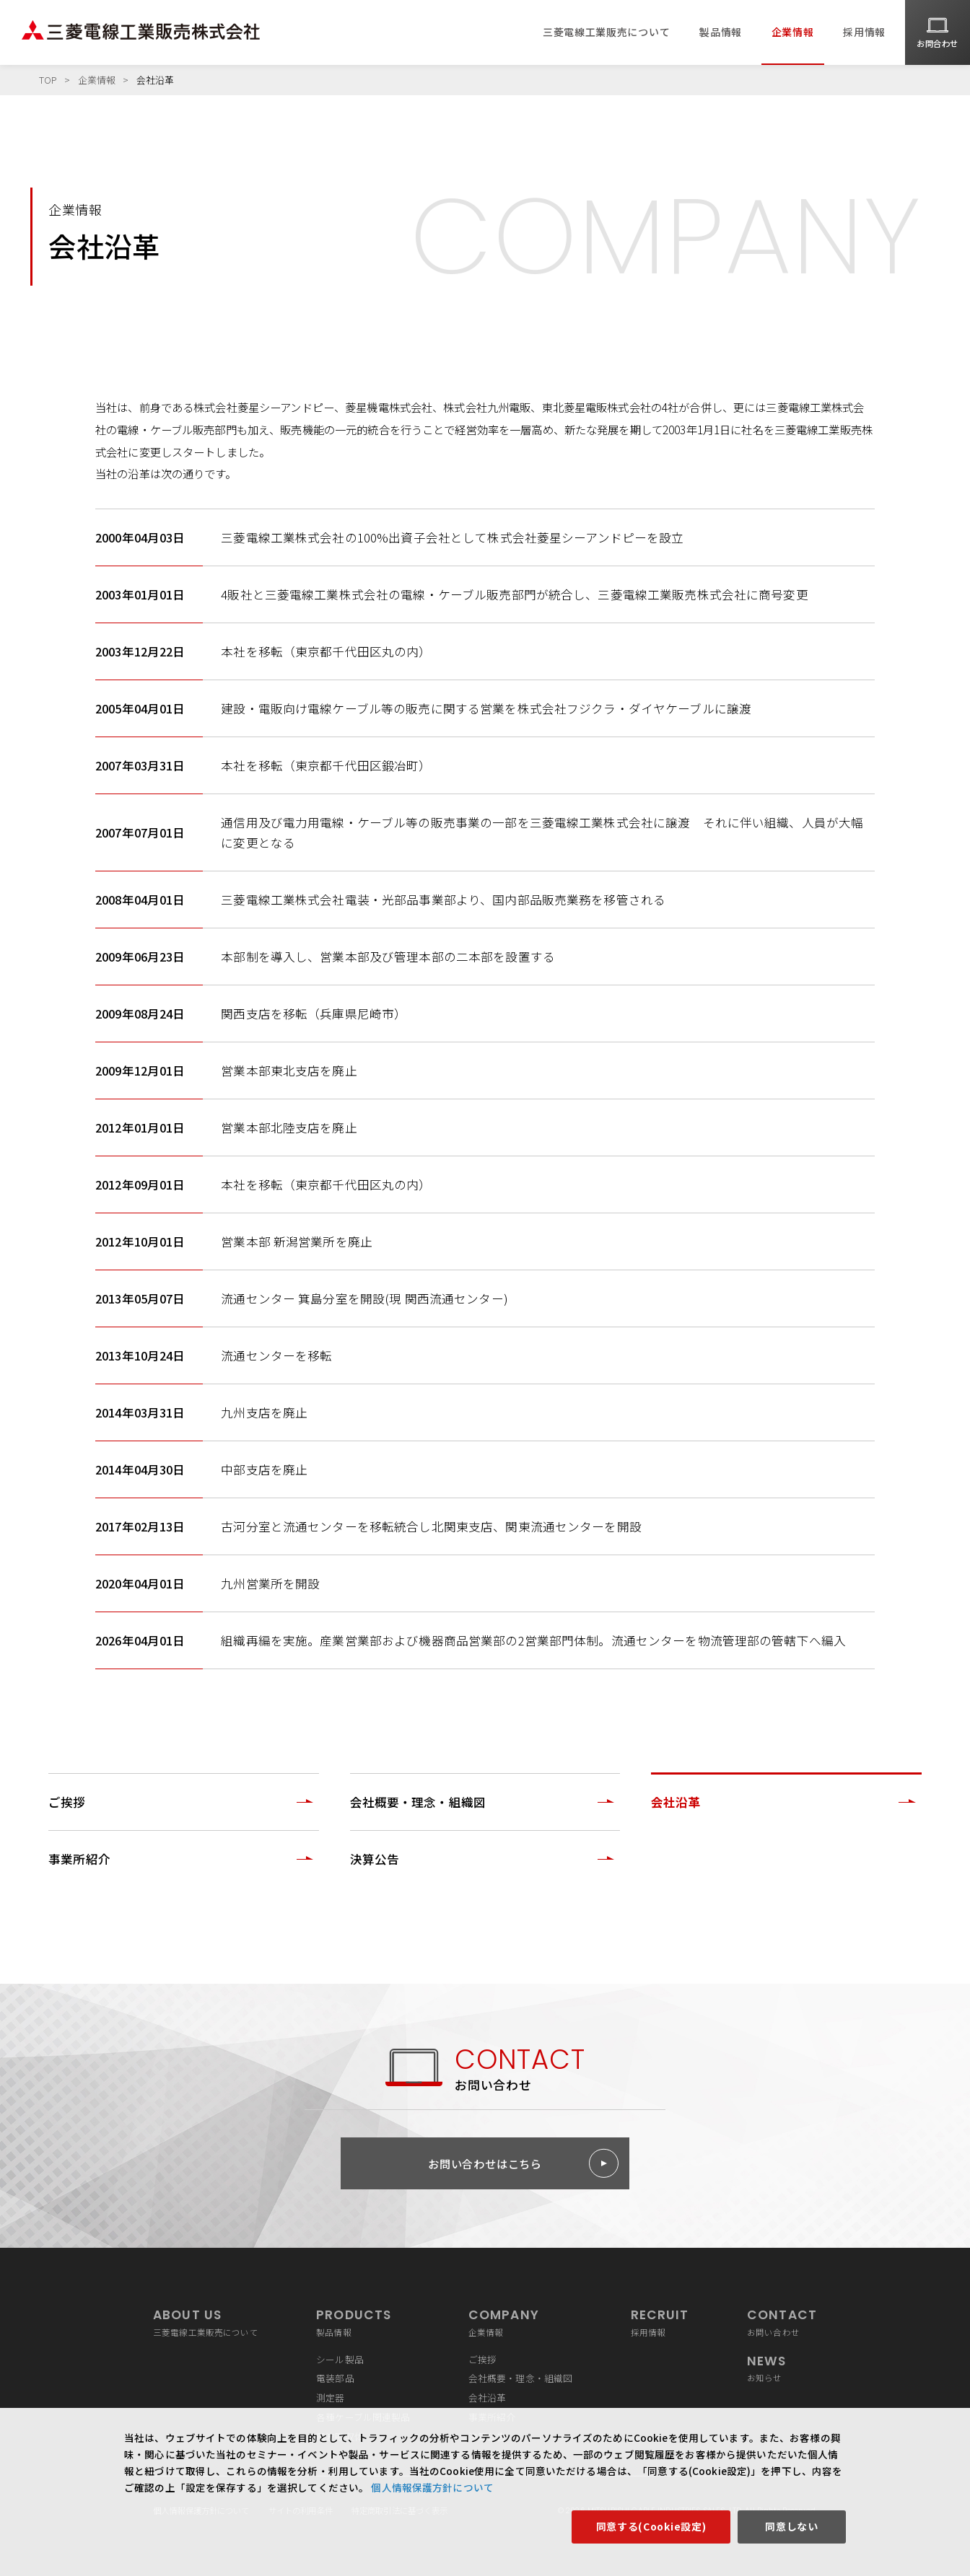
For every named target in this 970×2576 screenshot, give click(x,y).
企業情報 (793, 32)
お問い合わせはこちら (485, 2163)
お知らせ (782, 2368)
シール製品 (340, 2359)
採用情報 (864, 32)
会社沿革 (487, 2397)
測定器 (330, 2397)
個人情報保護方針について (431, 2487)
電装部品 (335, 2378)
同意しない (791, 2526)
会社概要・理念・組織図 (520, 2378)
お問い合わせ (782, 2321)
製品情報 (720, 32)
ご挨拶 (482, 2359)
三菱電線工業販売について (606, 32)
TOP (48, 80)
